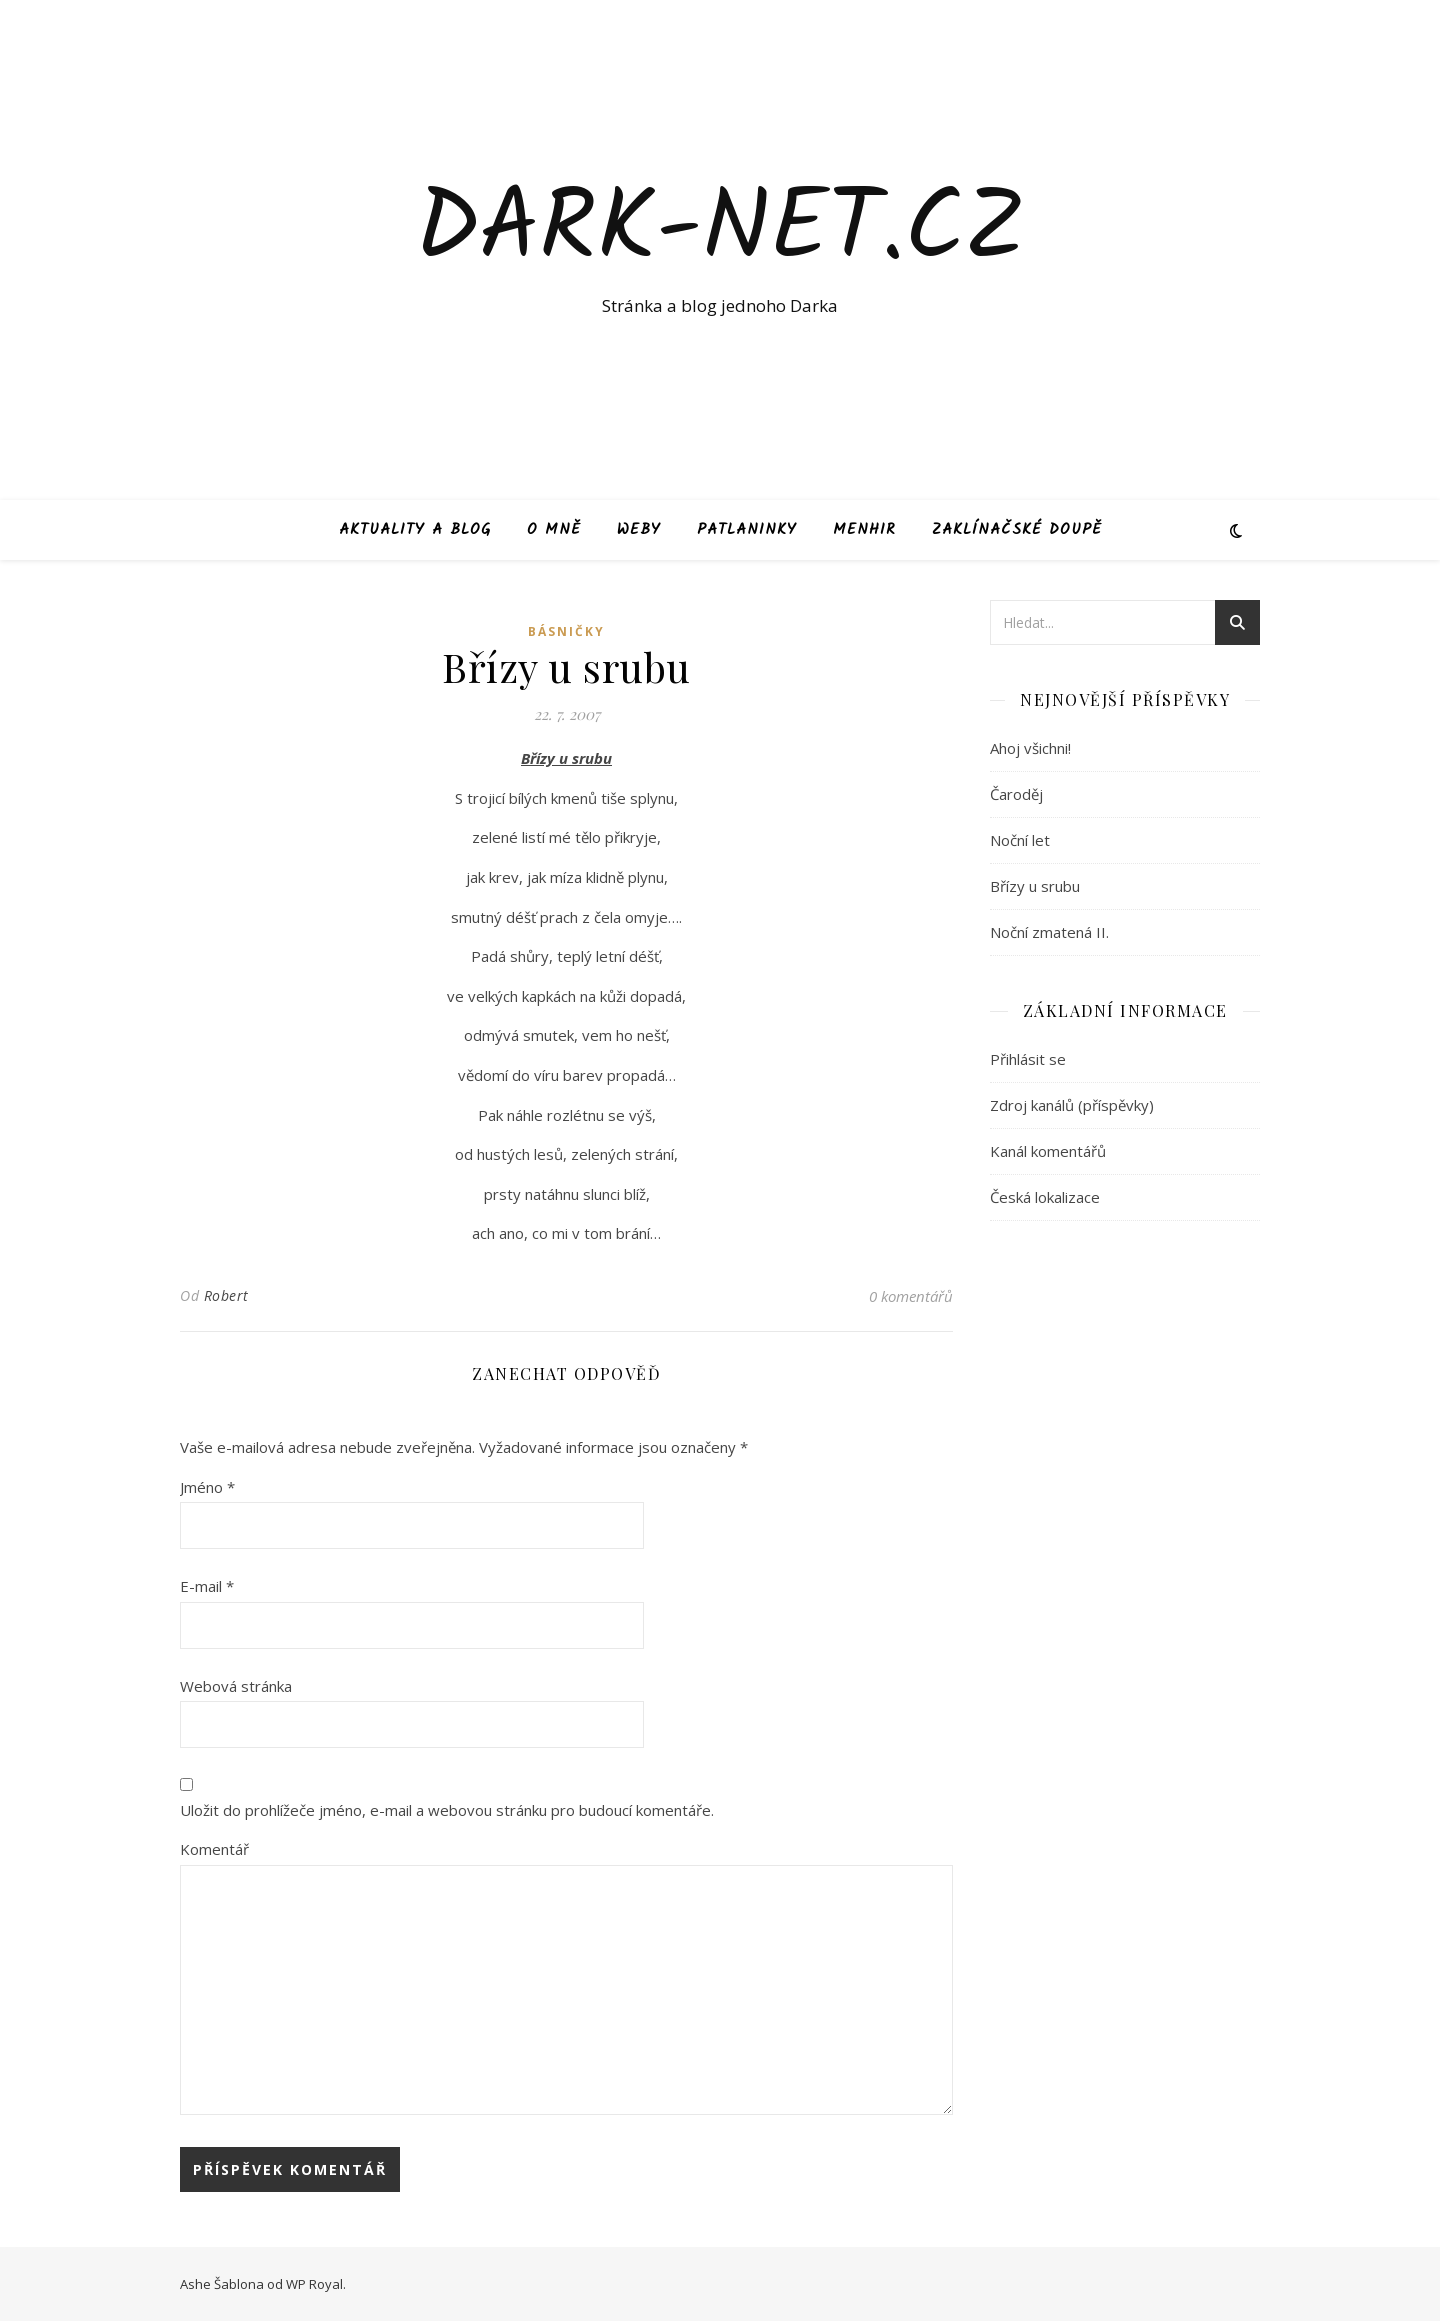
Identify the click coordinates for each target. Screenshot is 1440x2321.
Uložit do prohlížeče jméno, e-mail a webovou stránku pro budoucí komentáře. (447, 1810)
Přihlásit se (1028, 1059)
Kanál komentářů (1048, 1151)
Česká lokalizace (1045, 1197)
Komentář (214, 1849)
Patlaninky (747, 530)
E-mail (207, 1586)
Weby (639, 530)
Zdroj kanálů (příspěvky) (1072, 1105)
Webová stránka (236, 1686)
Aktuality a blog (415, 530)
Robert (226, 1295)
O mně (554, 530)
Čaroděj (1016, 794)
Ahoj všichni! (1030, 748)
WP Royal (314, 2284)
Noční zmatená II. (1049, 932)
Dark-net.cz (720, 232)
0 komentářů (911, 1296)
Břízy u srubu (1035, 886)
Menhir (864, 530)
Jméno (207, 1487)
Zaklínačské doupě (1017, 530)
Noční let (1020, 840)
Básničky (566, 631)
